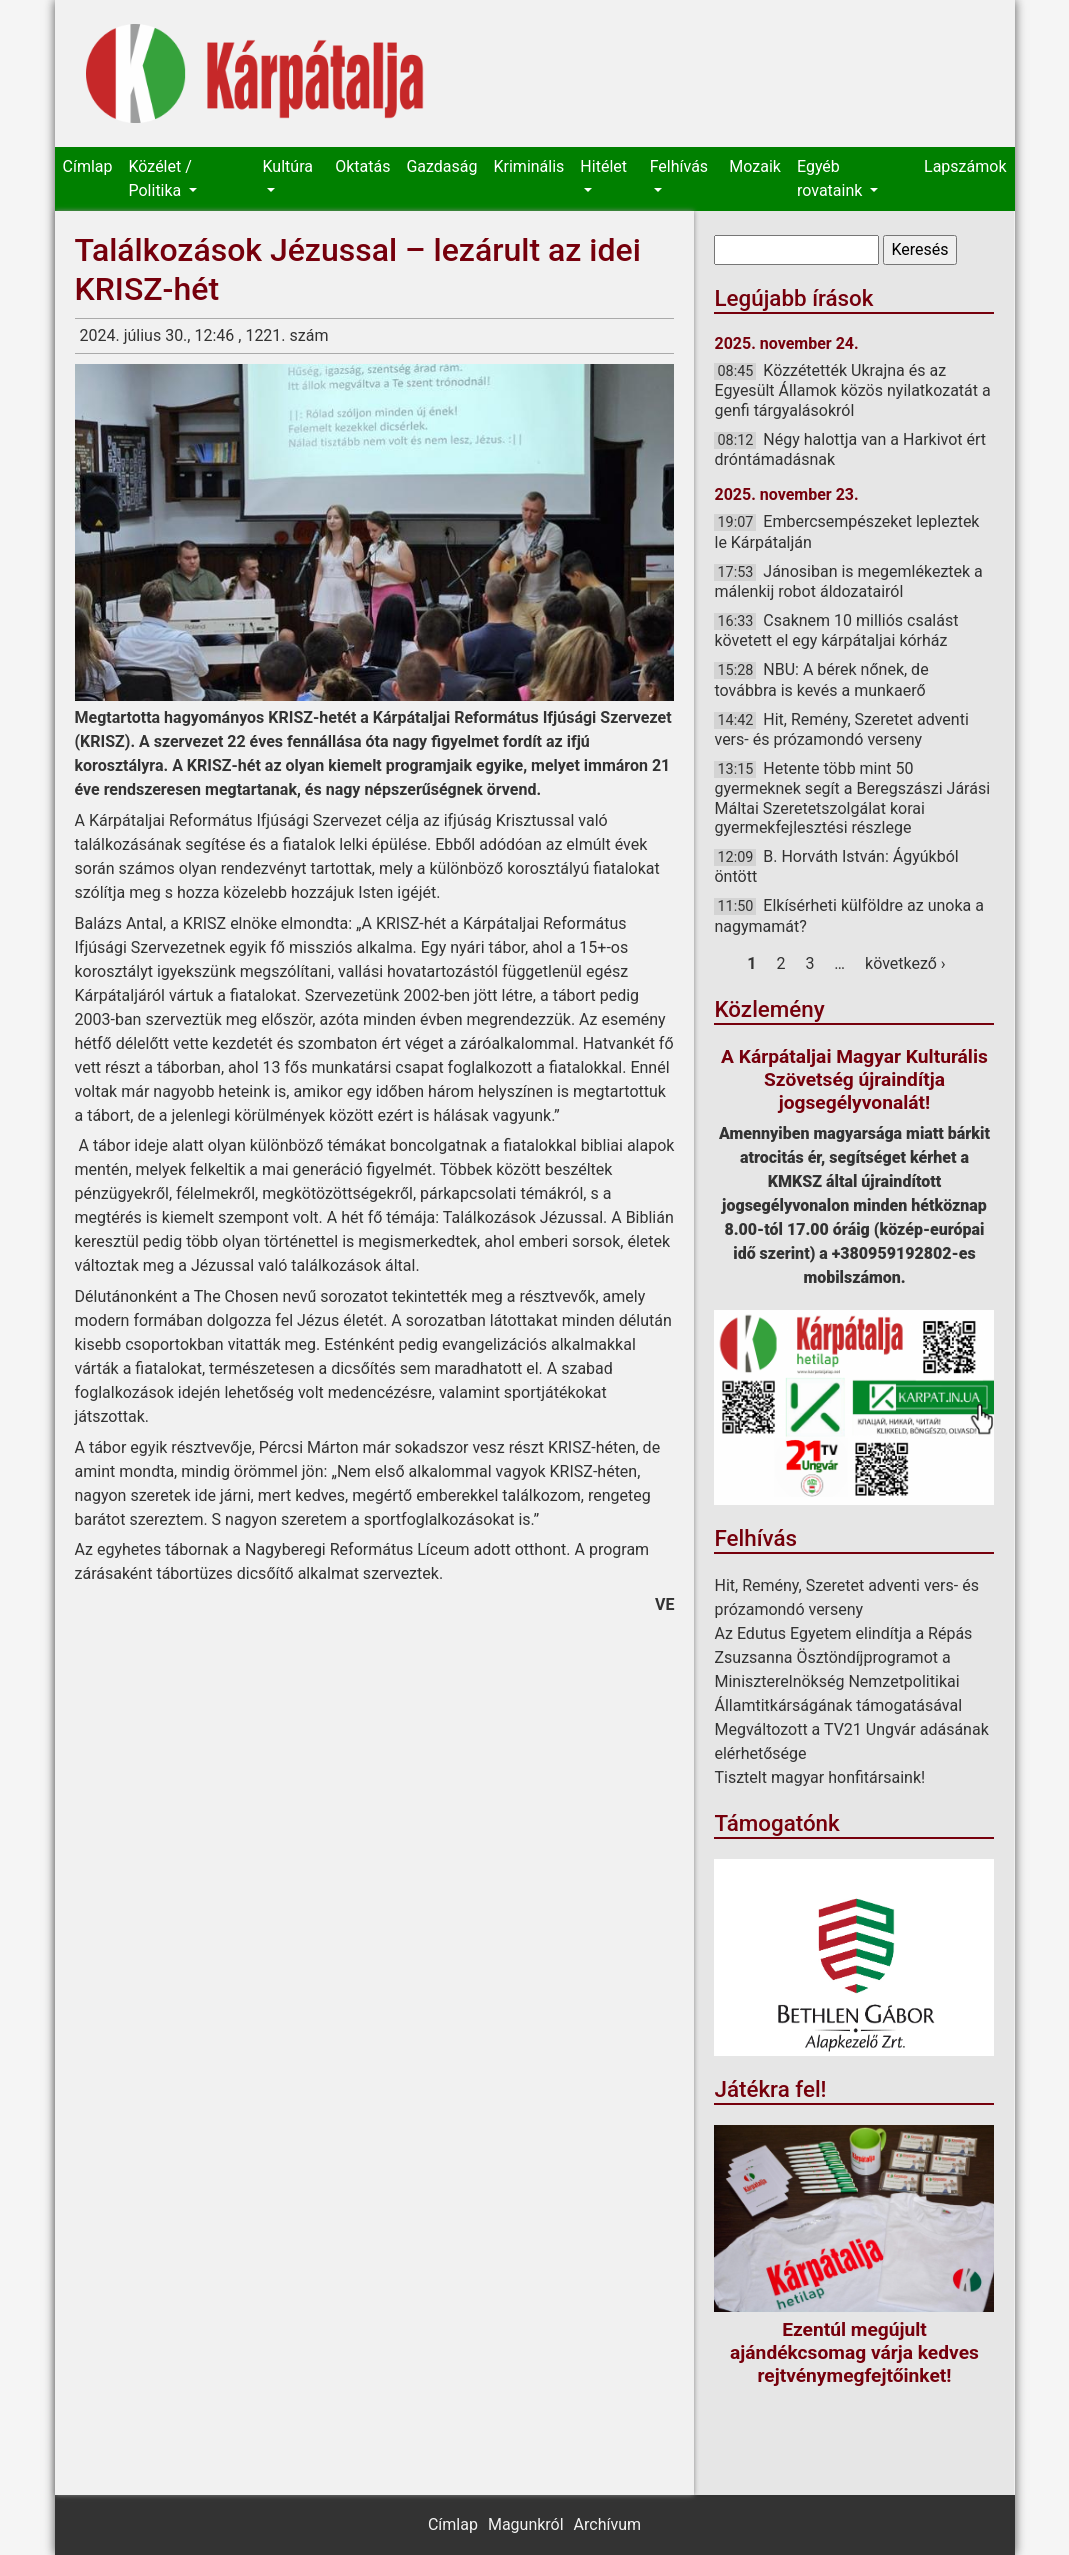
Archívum (607, 2524)
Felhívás (679, 166)
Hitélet (603, 166)
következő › (905, 963)
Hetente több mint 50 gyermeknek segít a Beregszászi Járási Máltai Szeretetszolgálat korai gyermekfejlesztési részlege (852, 798)
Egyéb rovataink (831, 178)
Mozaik (755, 166)
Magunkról (526, 2524)
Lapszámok (965, 166)
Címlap (88, 166)
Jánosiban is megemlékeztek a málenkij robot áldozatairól (848, 581)
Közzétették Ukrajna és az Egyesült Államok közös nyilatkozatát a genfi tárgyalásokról (852, 390)
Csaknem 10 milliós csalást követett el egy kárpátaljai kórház (836, 630)
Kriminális (529, 166)
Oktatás (362, 166)
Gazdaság (441, 166)
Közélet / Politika (159, 178)
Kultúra (288, 166)
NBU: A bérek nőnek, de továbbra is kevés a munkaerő (821, 679)
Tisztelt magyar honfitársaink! (819, 1777)
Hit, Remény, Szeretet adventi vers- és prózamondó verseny (841, 729)
